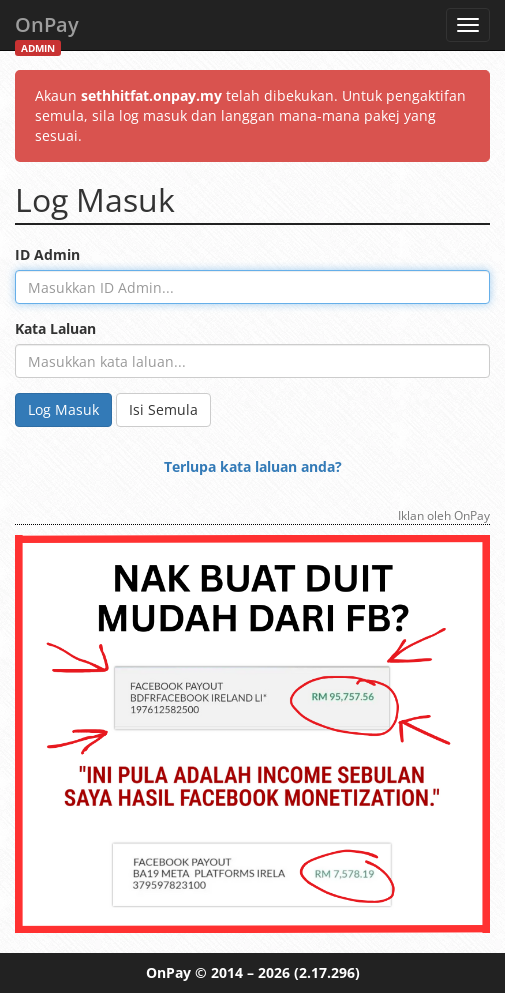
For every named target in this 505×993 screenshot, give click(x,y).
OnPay (47, 30)
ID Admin (47, 254)
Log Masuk (63, 409)
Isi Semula (163, 409)
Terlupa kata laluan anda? (253, 466)
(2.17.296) (327, 972)
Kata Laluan (55, 328)
